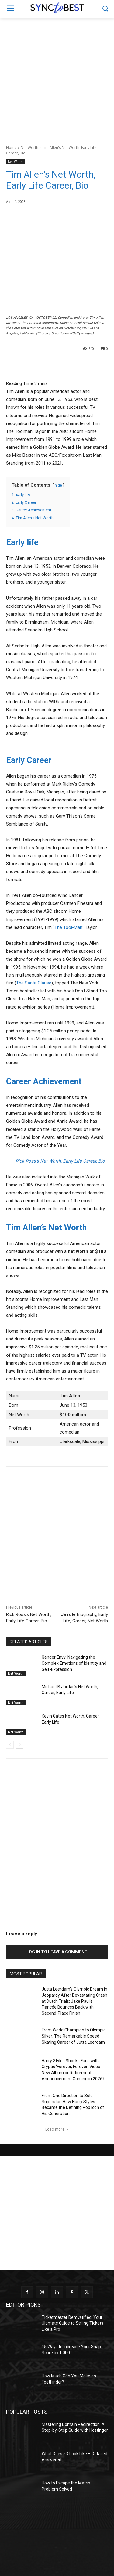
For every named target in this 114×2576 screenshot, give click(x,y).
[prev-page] (10, 1745)
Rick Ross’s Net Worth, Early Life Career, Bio (60, 1161)
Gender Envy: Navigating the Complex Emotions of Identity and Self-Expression (74, 1663)
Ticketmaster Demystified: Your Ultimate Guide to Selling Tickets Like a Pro (72, 2323)
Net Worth (29, 147)
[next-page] (19, 1745)
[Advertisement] (57, 78)
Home (11, 147)
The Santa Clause (33, 983)
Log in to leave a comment (57, 1951)
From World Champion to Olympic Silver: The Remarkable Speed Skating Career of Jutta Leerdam (73, 2035)
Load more (57, 2129)
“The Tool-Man (67, 927)
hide (58, 485)
